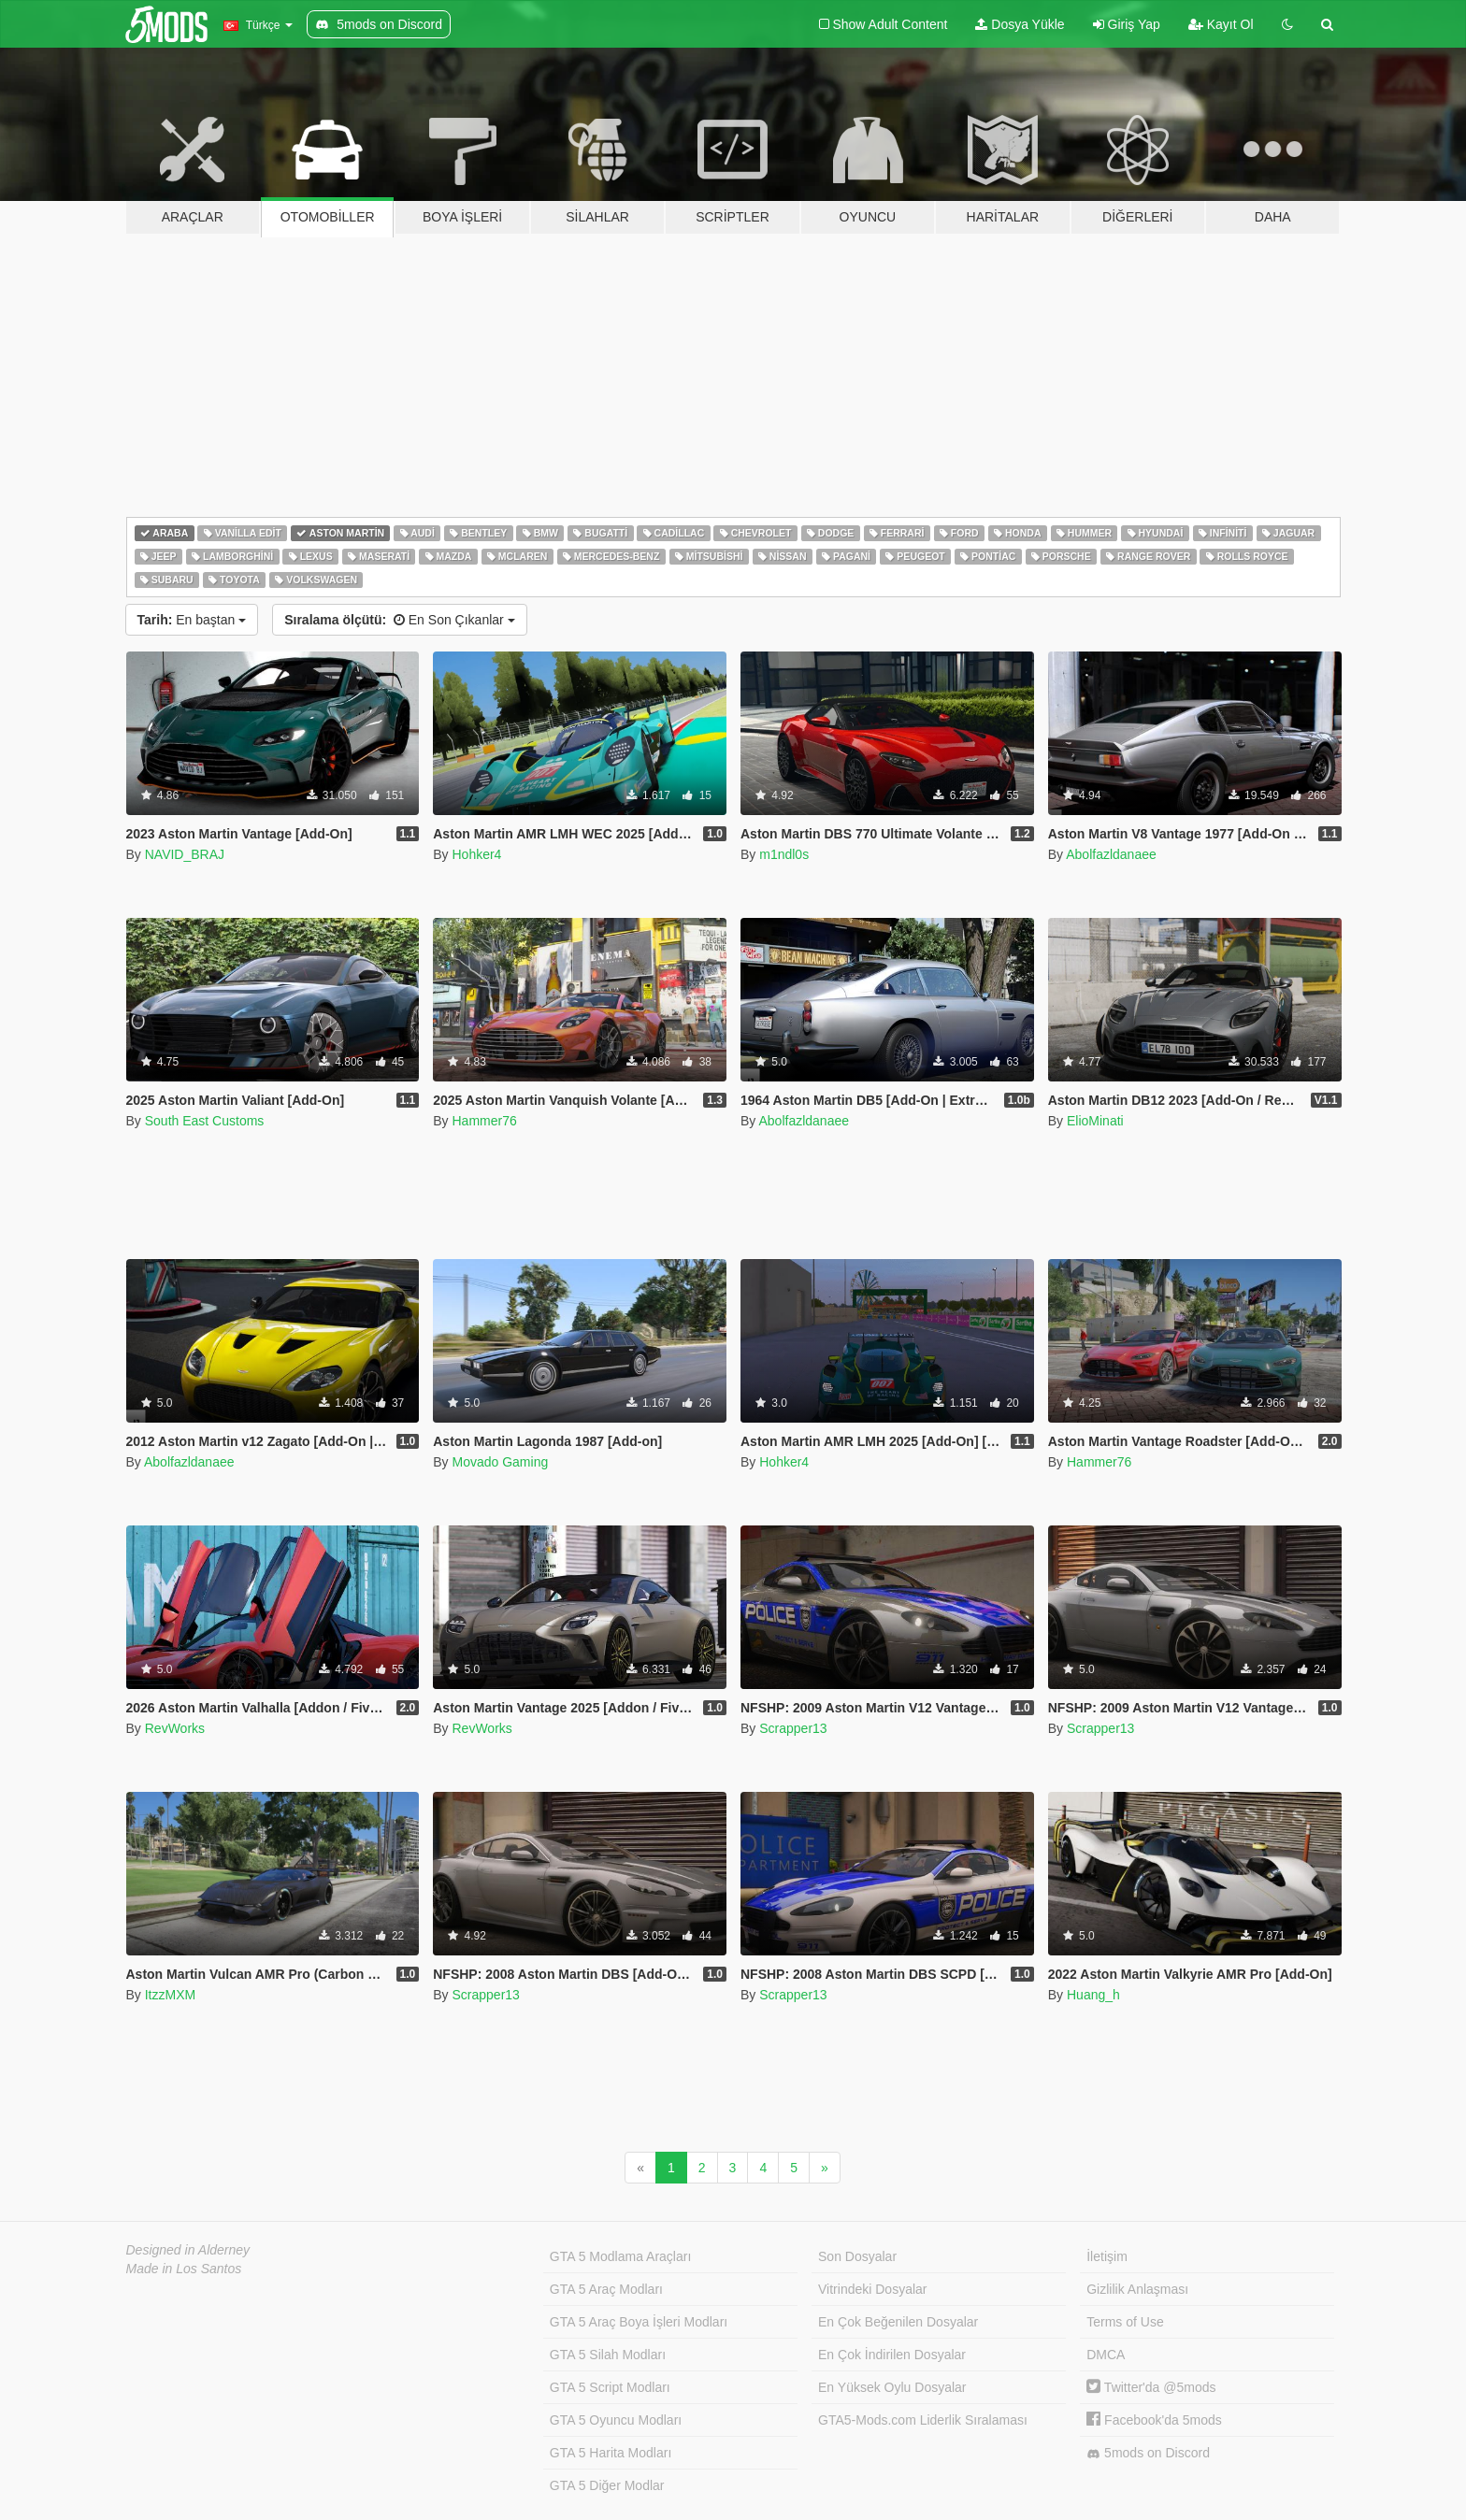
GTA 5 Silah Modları (608, 2354)
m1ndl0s (784, 854)
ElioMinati (1095, 1120)
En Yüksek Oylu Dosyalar (892, 2387)
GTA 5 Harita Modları (610, 2452)
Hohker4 (476, 854)
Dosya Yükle (1019, 24)
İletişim (1107, 2256)
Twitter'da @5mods (1150, 2387)
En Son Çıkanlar (399, 619)
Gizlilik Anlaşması (1137, 2289)
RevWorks (175, 1728)
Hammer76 (484, 1120)
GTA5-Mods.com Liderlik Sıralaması (923, 2420)
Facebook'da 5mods (1154, 2420)
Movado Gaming (500, 1461)
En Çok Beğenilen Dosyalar (898, 2321)
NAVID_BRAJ (184, 854)
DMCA (1105, 2354)
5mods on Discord (1148, 2453)
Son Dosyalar (857, 2256)
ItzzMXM (170, 1994)
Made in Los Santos (184, 2268)
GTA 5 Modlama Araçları (620, 2256)
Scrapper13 (792, 1728)
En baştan (192, 619)
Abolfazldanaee (1111, 854)
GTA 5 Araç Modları (606, 2289)
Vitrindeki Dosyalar (872, 2289)
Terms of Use (1124, 2321)
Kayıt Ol (1221, 24)
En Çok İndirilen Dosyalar (892, 2354)
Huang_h (1093, 1994)
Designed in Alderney (188, 2249)
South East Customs (205, 1120)
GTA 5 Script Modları (610, 2387)
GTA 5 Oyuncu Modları (616, 2420)
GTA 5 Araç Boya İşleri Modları (638, 2321)
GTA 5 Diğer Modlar (607, 2485)
